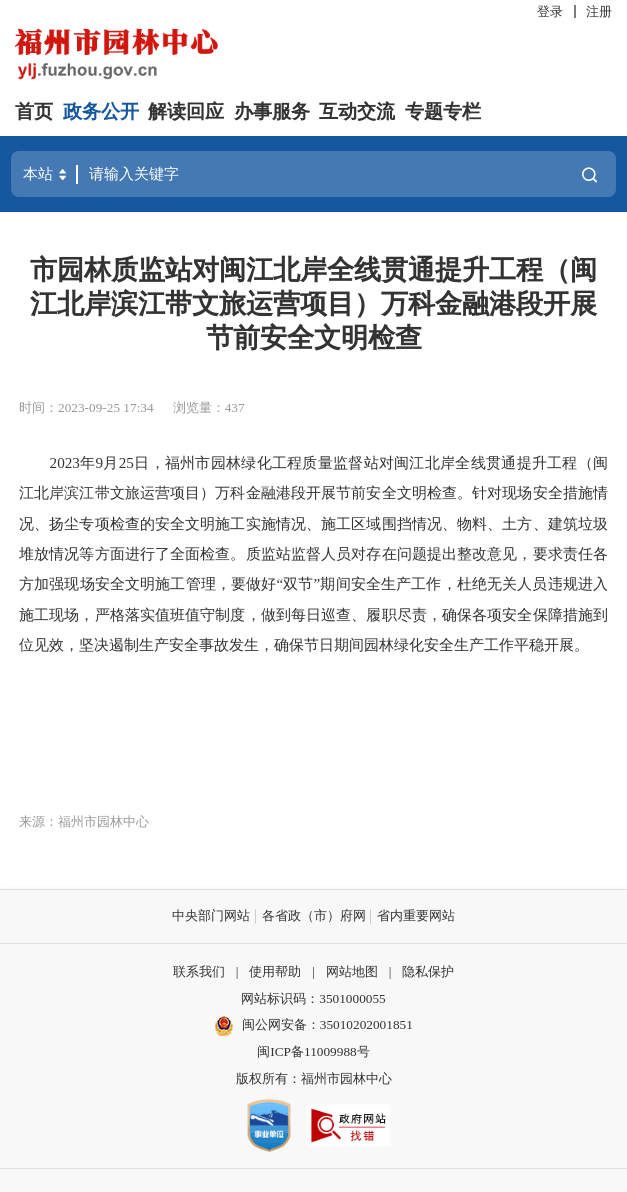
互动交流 (357, 111)
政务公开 (101, 111)
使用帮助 (275, 971)
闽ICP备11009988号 (313, 1051)
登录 (550, 11)
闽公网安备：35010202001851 (327, 1024)
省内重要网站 (416, 915)
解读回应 (186, 111)
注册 (599, 11)
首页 (34, 111)
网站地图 (352, 971)
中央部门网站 (211, 915)
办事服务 (272, 111)
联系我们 (199, 971)
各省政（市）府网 (314, 915)
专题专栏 (443, 111)
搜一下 (589, 174)
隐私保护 (428, 971)
